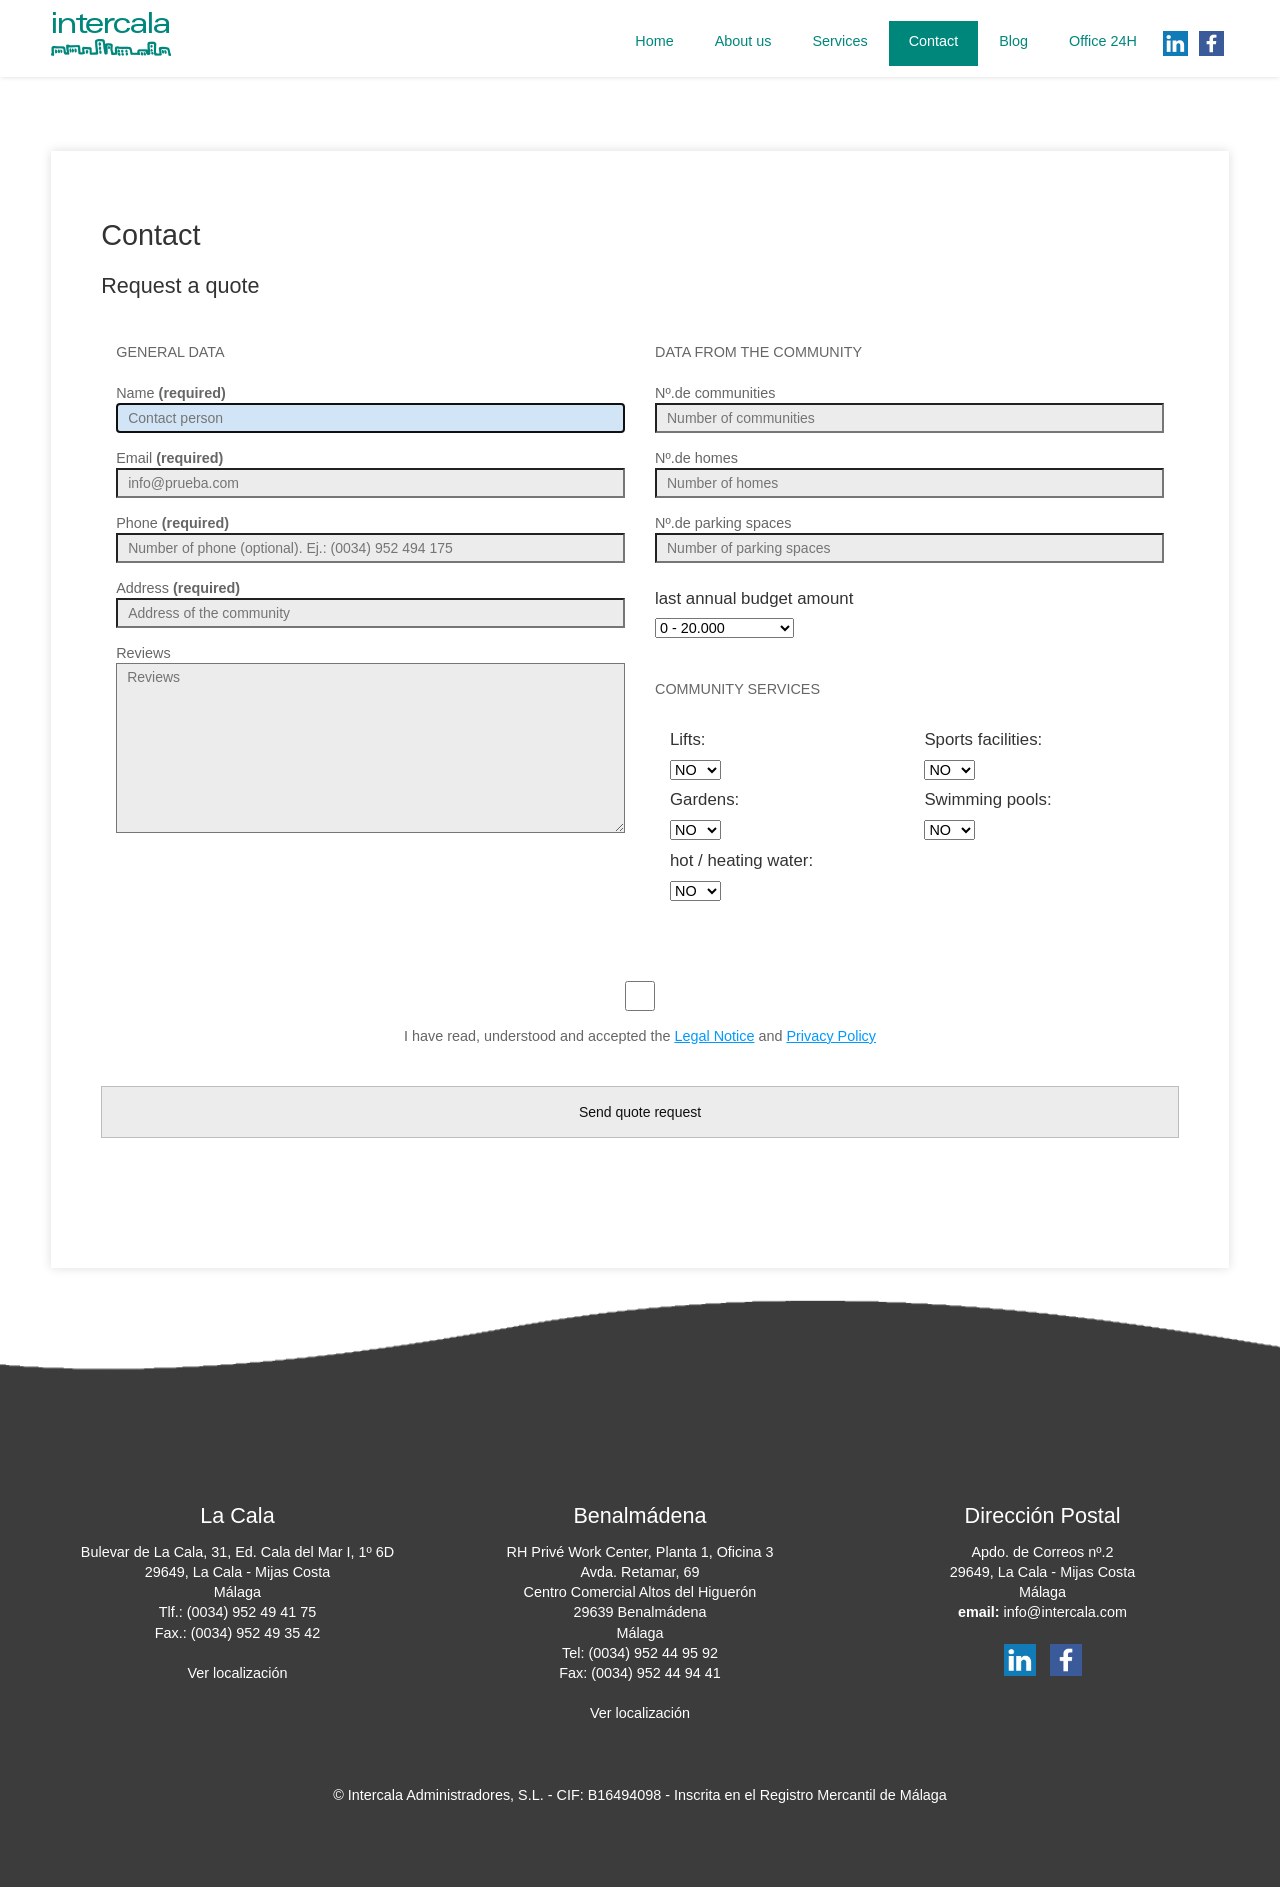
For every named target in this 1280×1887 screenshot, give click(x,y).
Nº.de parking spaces (723, 523)
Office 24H (1103, 41)
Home (654, 41)
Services (839, 41)
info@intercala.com (1063, 1612)
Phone (172, 523)
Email (169, 458)
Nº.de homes (696, 458)
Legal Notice (714, 1036)
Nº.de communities (715, 393)
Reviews (143, 653)
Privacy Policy (831, 1036)
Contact (934, 41)
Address (178, 588)
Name (171, 393)
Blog (1013, 41)
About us (743, 41)
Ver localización (237, 1673)
